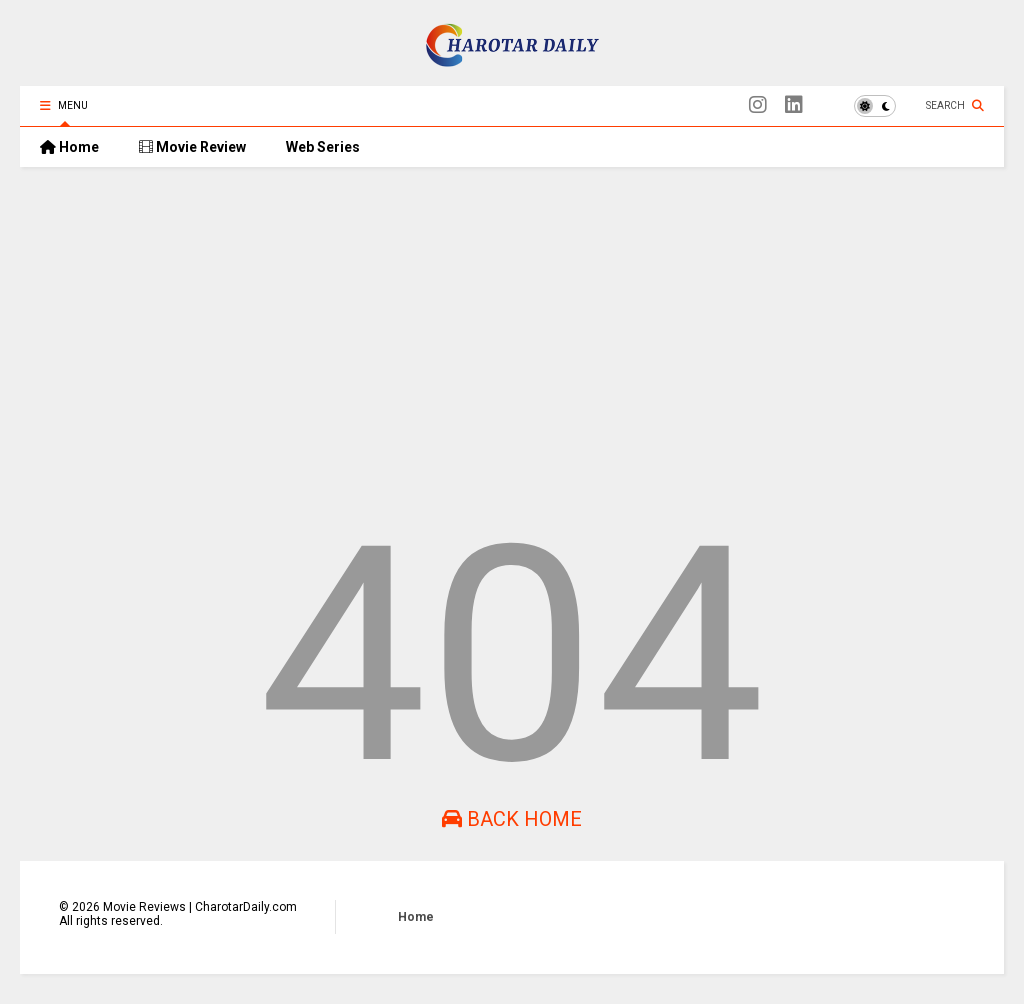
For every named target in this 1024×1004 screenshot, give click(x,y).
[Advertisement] (512, 337)
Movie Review (192, 147)
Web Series (323, 147)
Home (69, 147)
